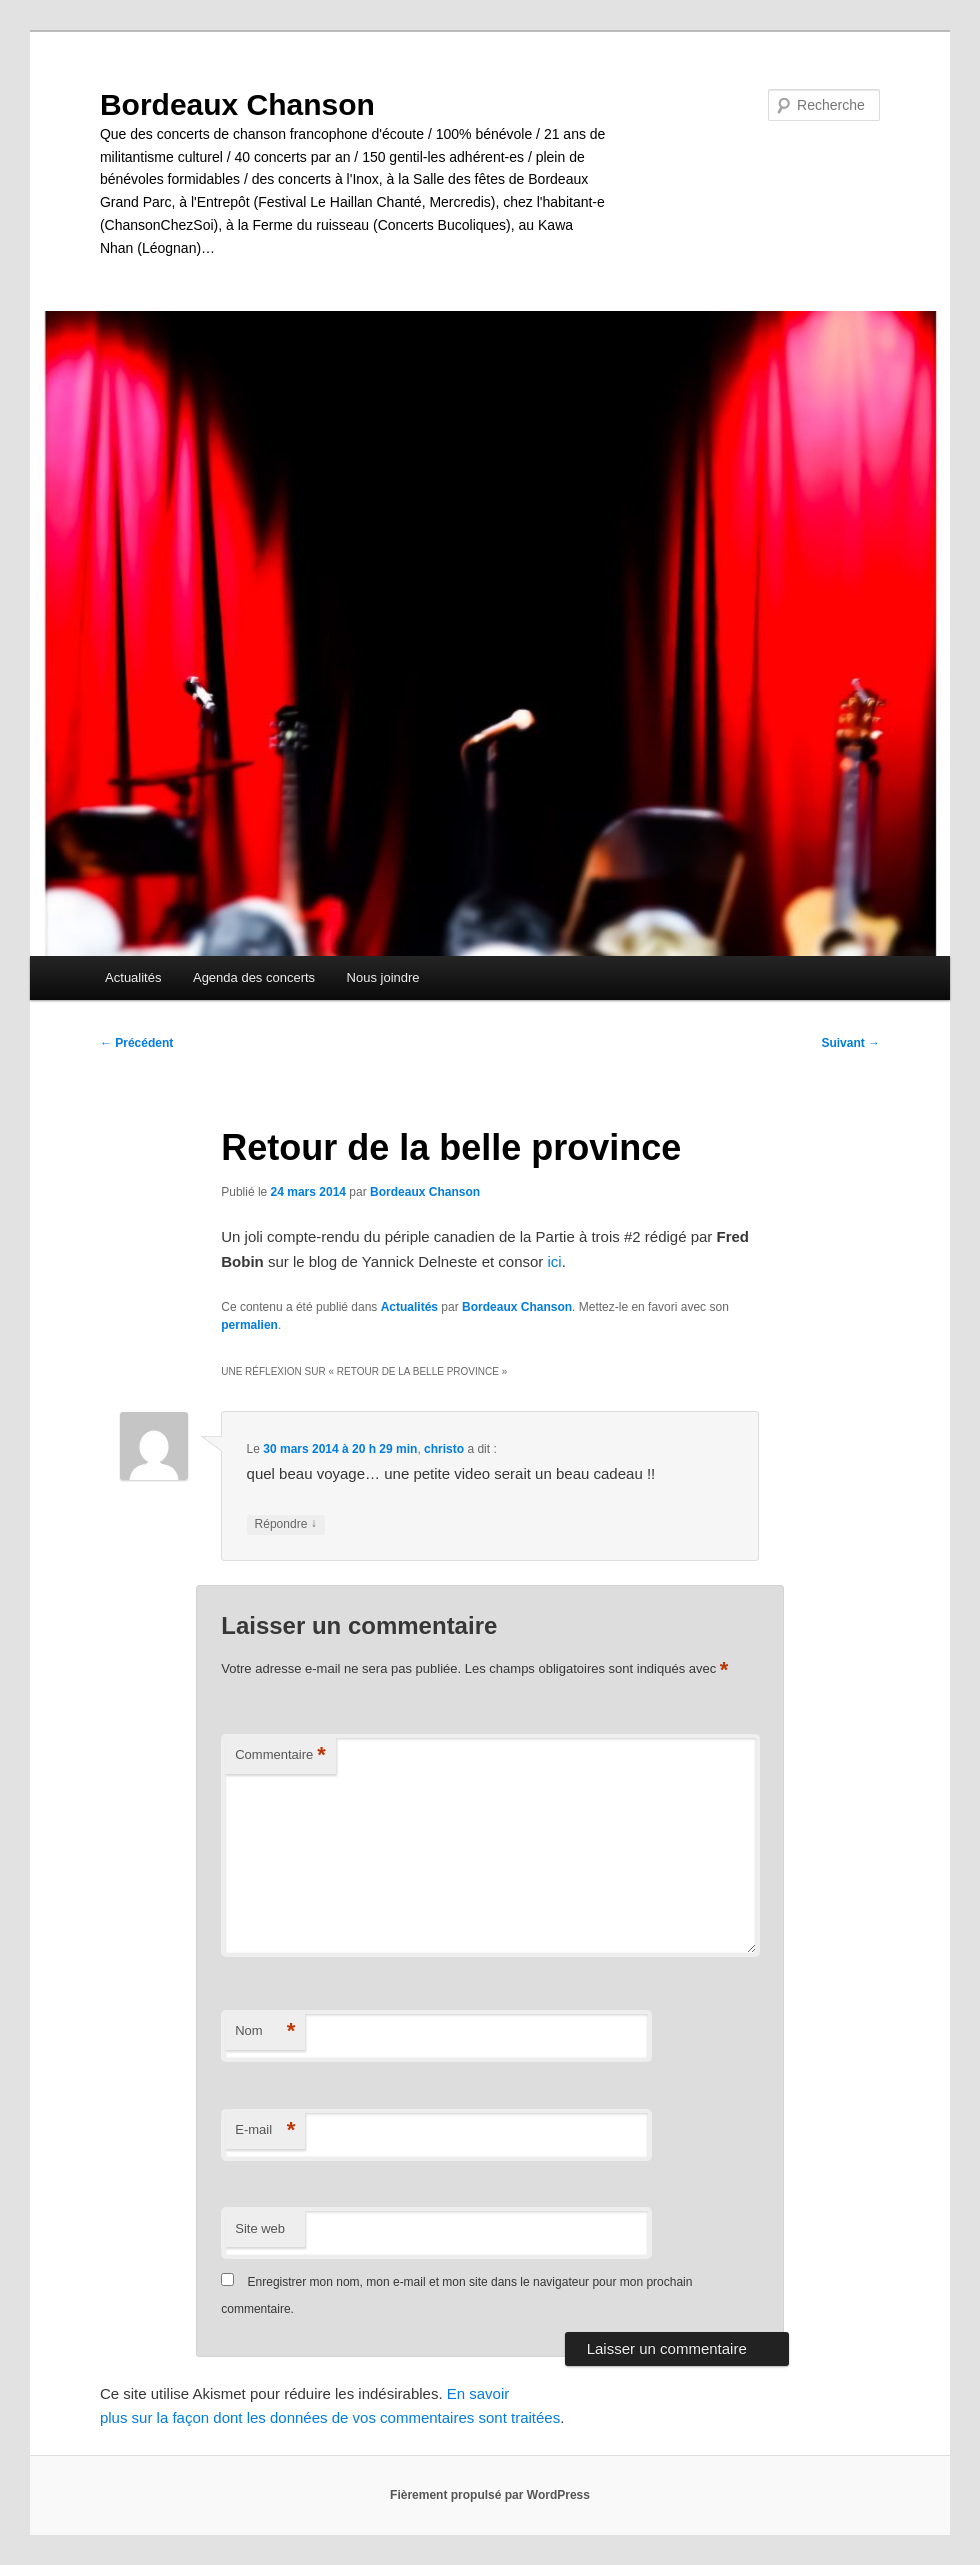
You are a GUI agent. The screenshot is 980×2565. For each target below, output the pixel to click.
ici (555, 1261)
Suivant (850, 1043)
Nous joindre (383, 977)
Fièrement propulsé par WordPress (490, 2495)
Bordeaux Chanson (237, 104)
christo (444, 1449)
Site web (260, 2228)
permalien (249, 1325)
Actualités (133, 977)
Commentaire (280, 1755)
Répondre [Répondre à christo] (286, 1524)
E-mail (265, 2130)
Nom (265, 2031)
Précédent (136, 1043)
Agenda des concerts (254, 977)
